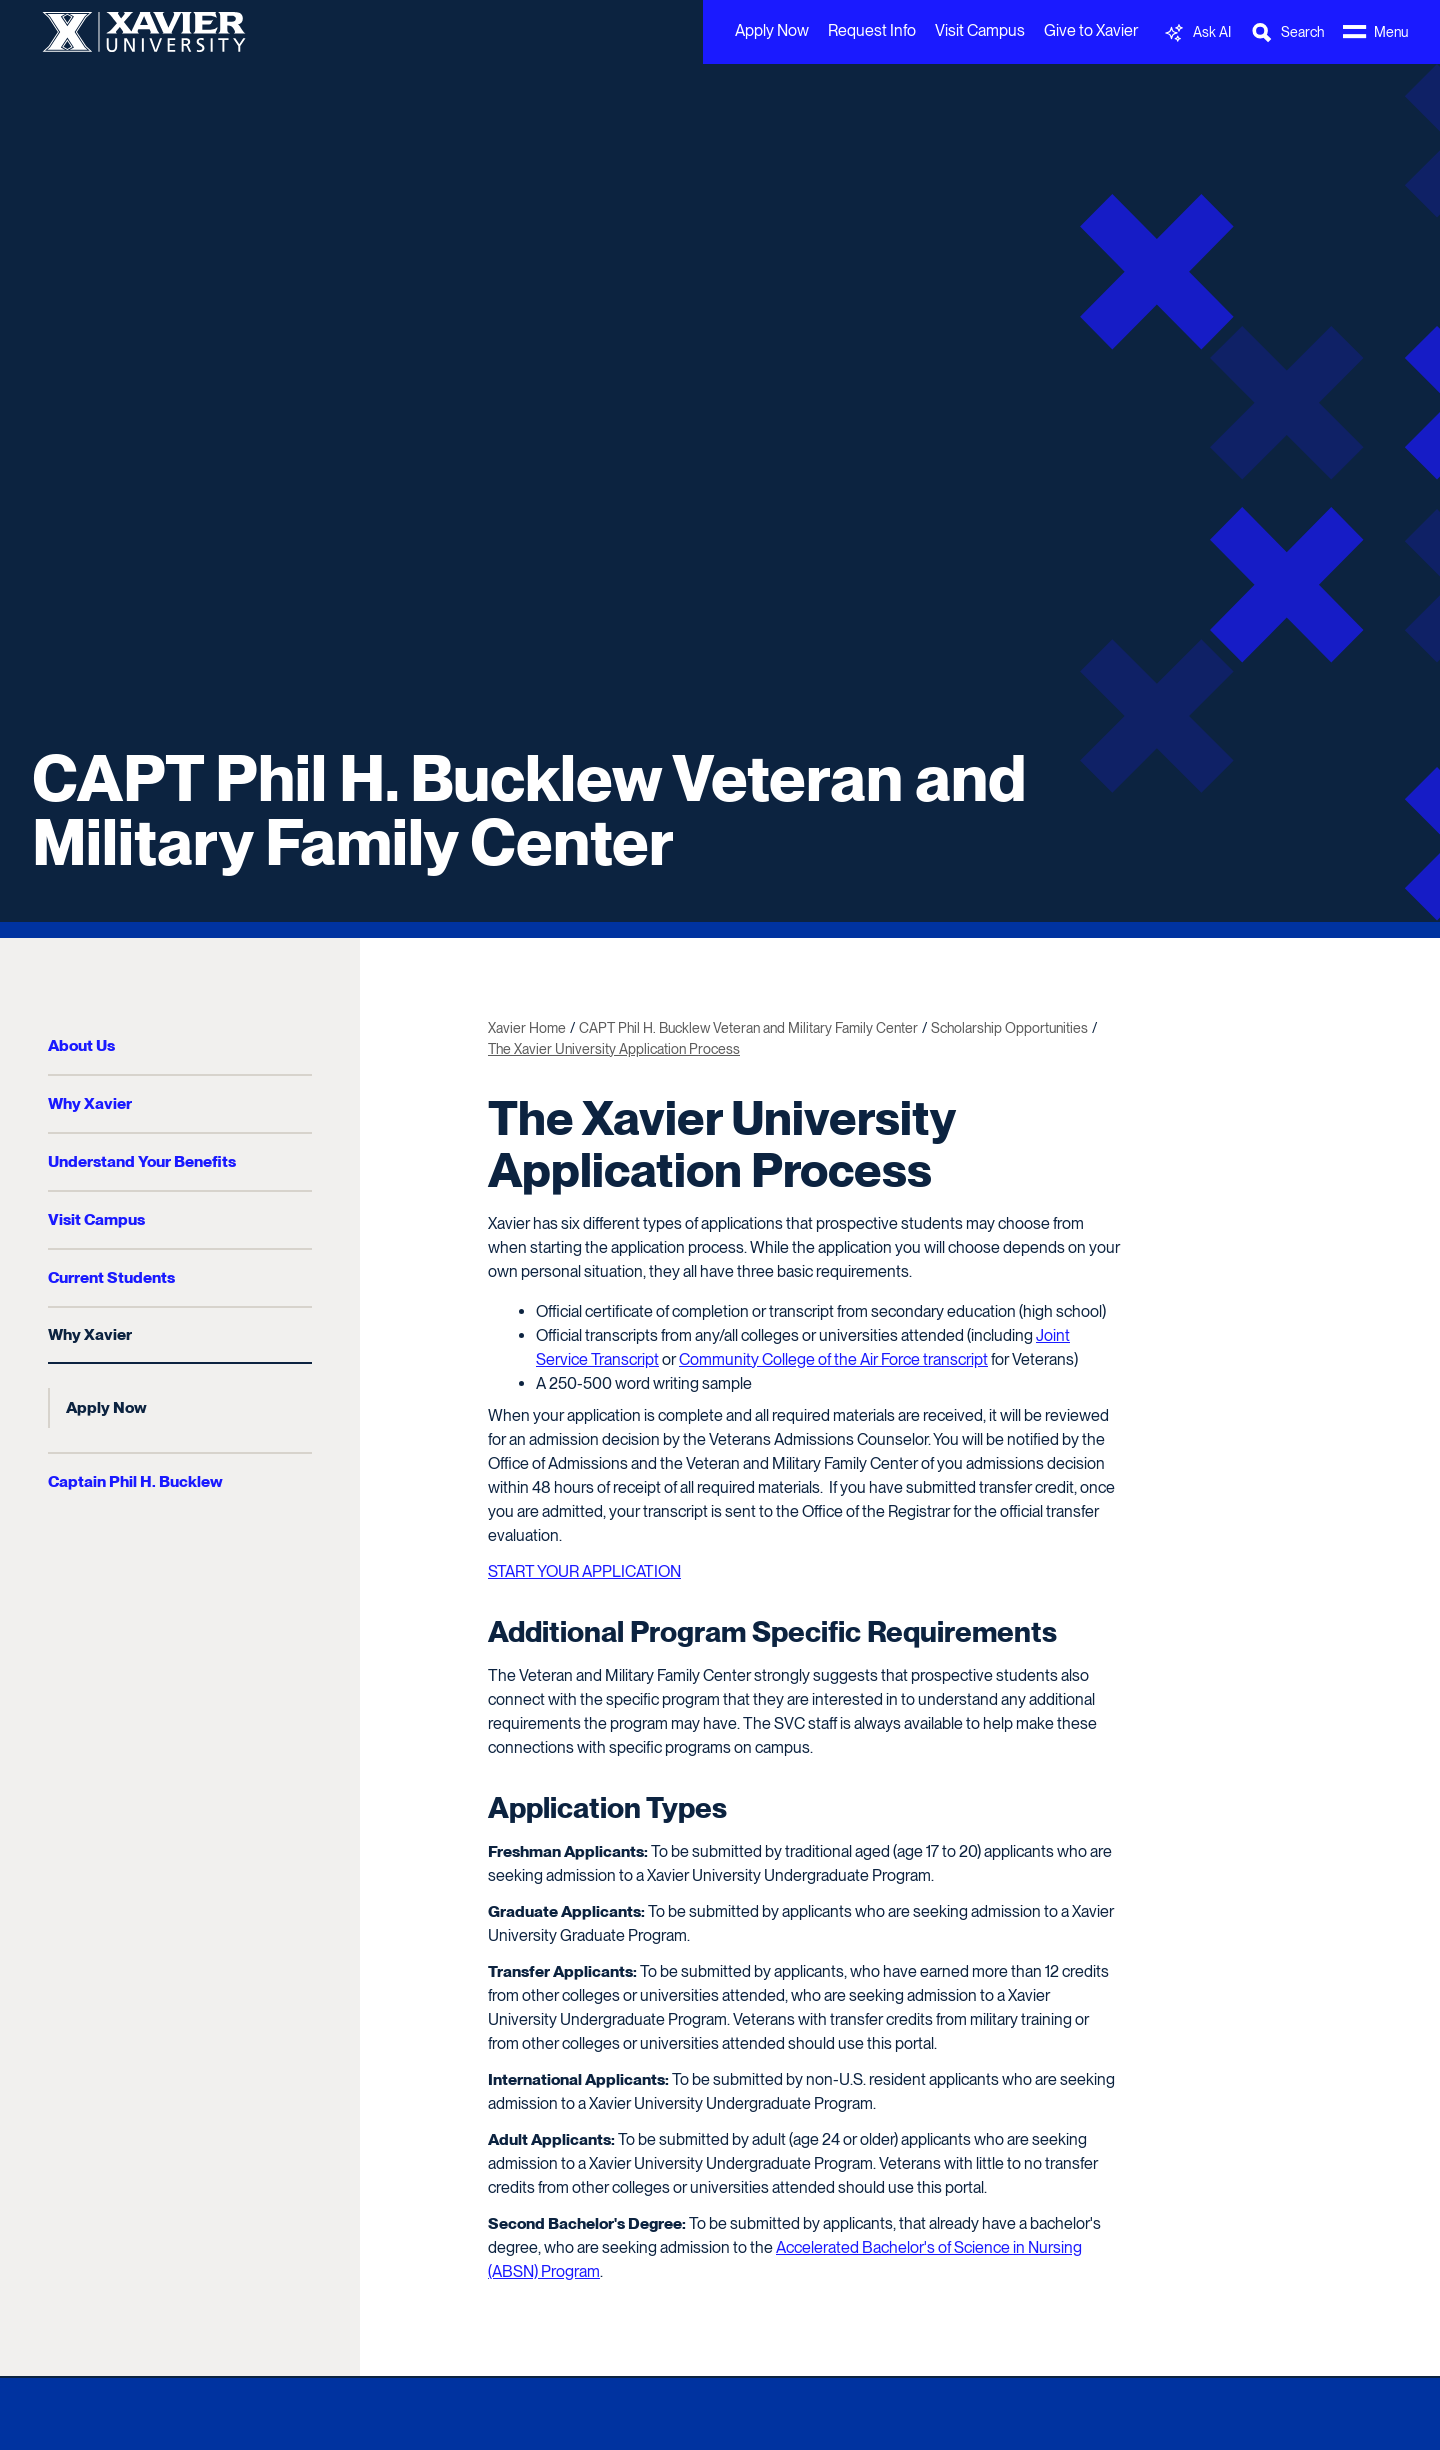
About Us (81, 1045)
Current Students (111, 1277)
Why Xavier (90, 1103)
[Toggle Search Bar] (1287, 32)
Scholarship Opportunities (1009, 1028)
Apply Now (772, 30)
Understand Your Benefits (142, 1161)
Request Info (872, 30)
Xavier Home (527, 1028)
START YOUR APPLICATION (584, 1571)
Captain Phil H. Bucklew (135, 1481)
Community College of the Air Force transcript (833, 1359)
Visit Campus (980, 30)
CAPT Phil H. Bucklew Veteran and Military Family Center (529, 810)
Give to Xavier (1091, 30)
